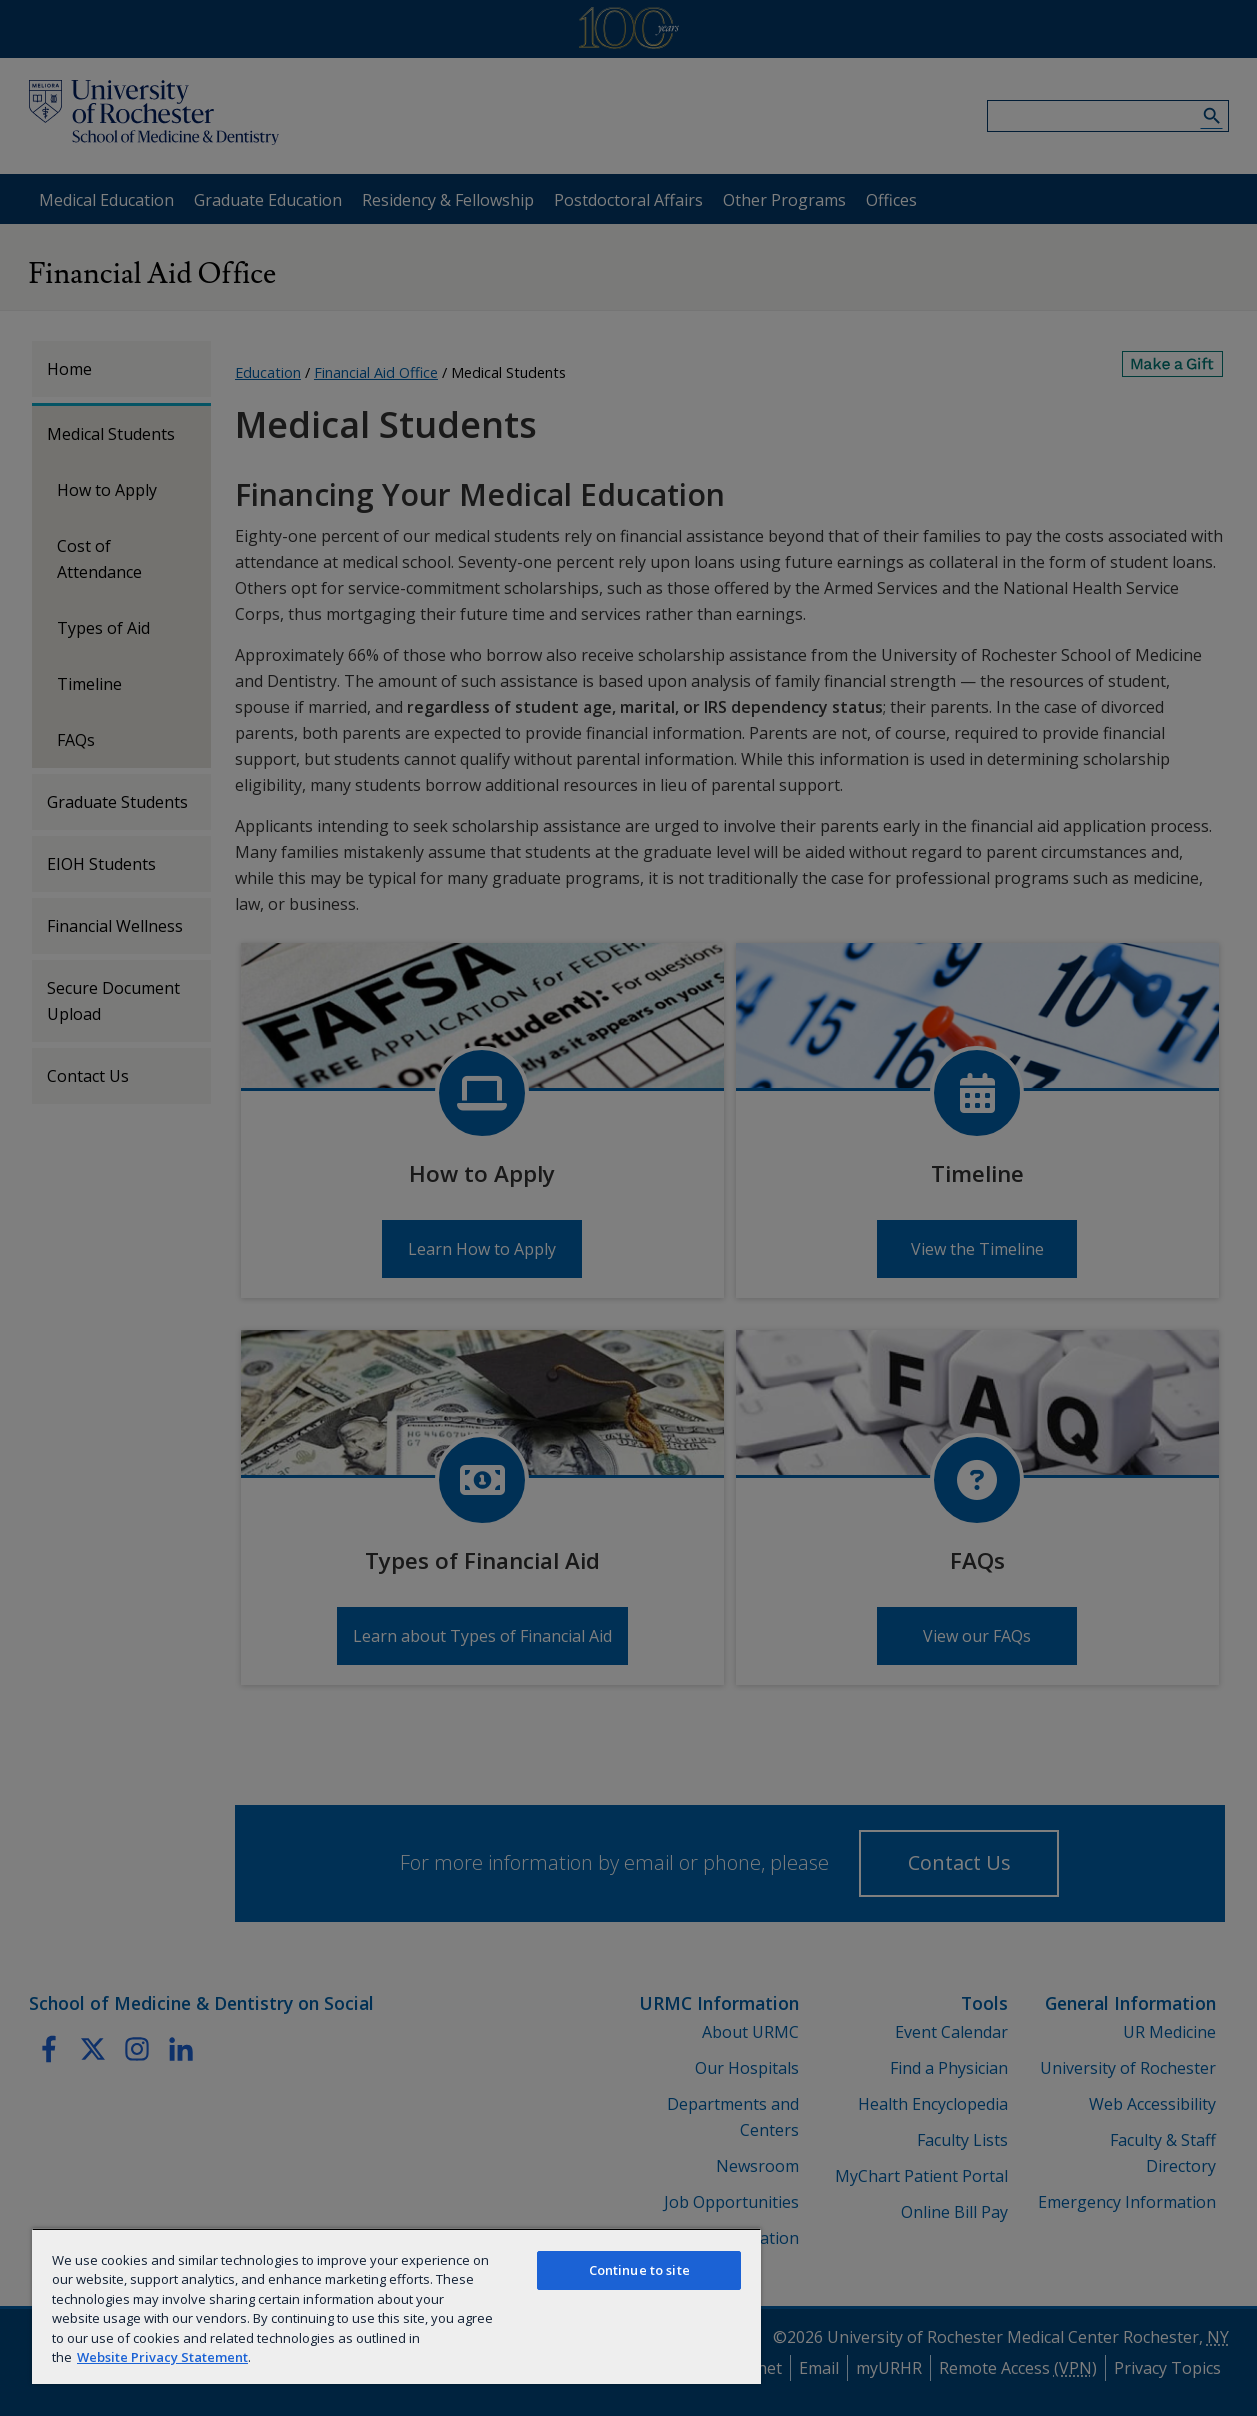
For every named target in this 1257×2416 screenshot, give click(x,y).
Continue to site (639, 2270)
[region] (396, 2306)
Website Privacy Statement (162, 2357)
